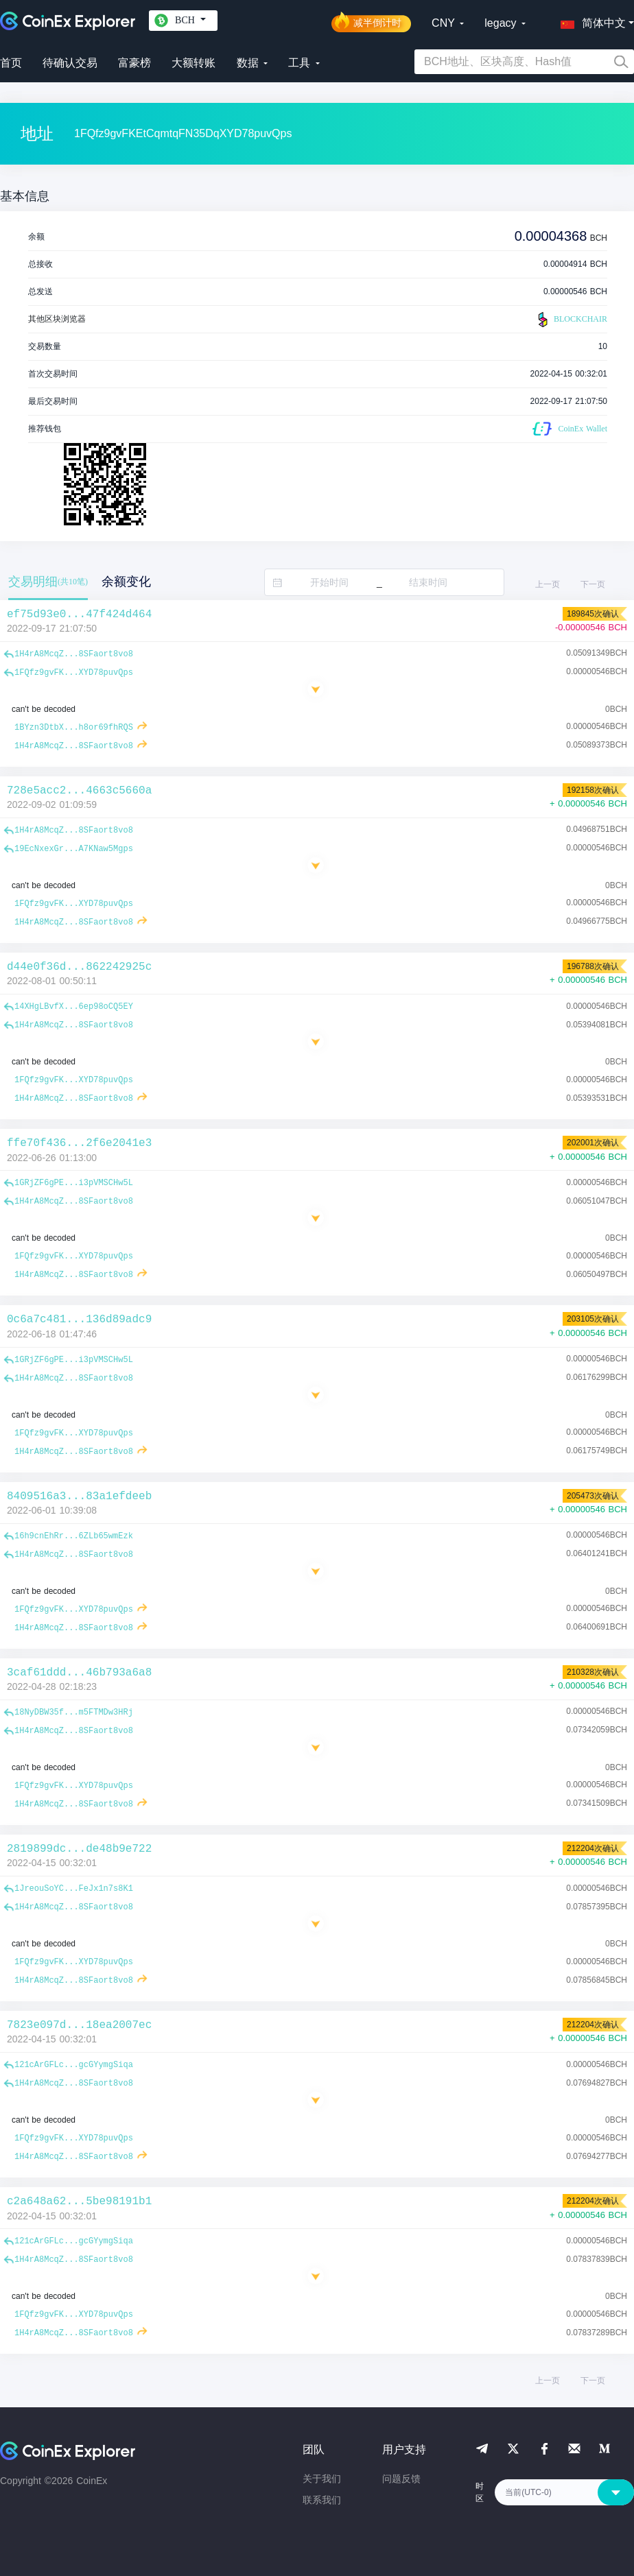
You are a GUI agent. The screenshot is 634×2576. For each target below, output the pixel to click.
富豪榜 (134, 63)
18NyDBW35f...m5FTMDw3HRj (73, 1712)
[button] (590, 20)
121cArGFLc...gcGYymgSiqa (73, 2065)
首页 (11, 63)
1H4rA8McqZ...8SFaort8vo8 (73, 654)
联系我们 (322, 2499)
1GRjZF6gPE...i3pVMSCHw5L (73, 1183)
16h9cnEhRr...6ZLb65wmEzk (73, 1536)
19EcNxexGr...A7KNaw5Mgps (73, 849)
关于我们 (322, 2478)
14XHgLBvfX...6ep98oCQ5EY (73, 1007)
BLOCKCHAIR (571, 319)
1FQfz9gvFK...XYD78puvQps (73, 673)
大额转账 (193, 63)
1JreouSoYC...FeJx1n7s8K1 (73, 1889)
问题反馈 (401, 2478)
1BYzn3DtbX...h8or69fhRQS (73, 727)
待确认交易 (70, 63)
